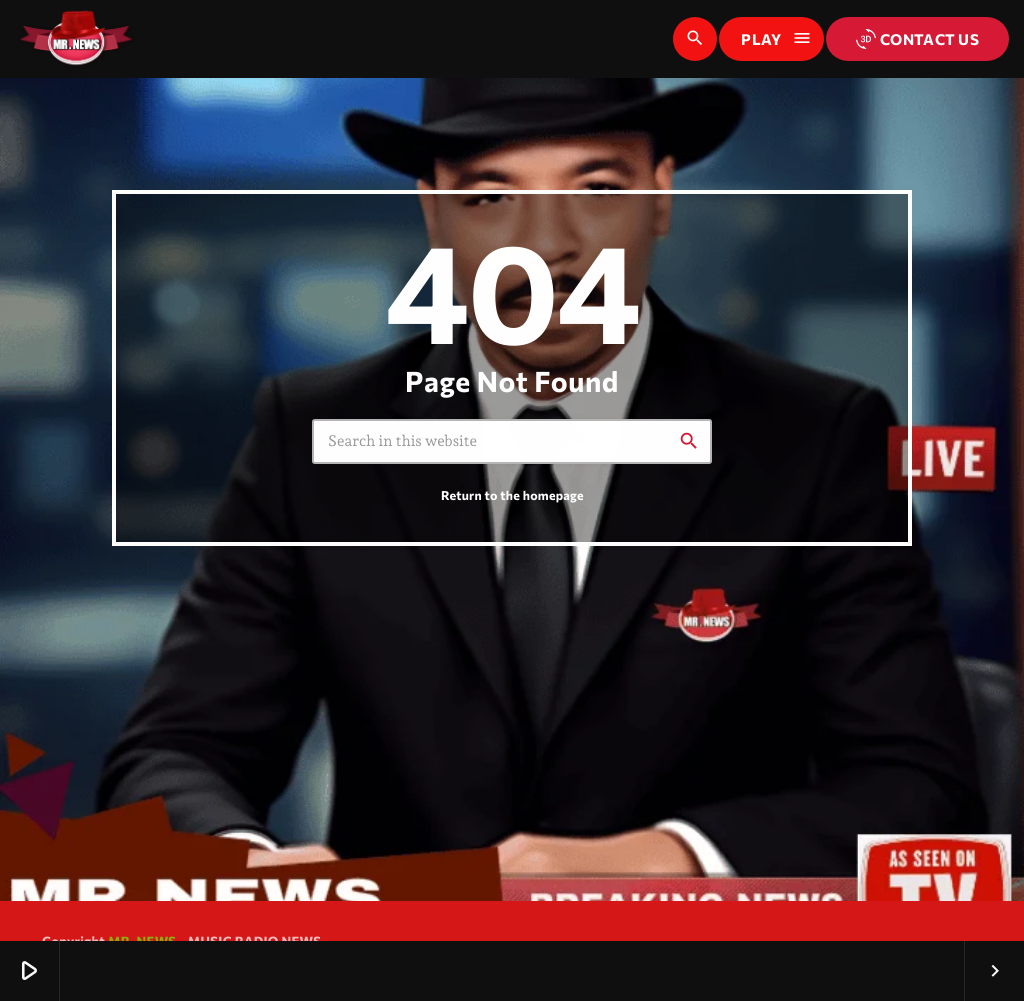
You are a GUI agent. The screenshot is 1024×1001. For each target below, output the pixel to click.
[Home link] (76, 39)
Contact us (917, 39)
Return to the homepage (512, 495)
